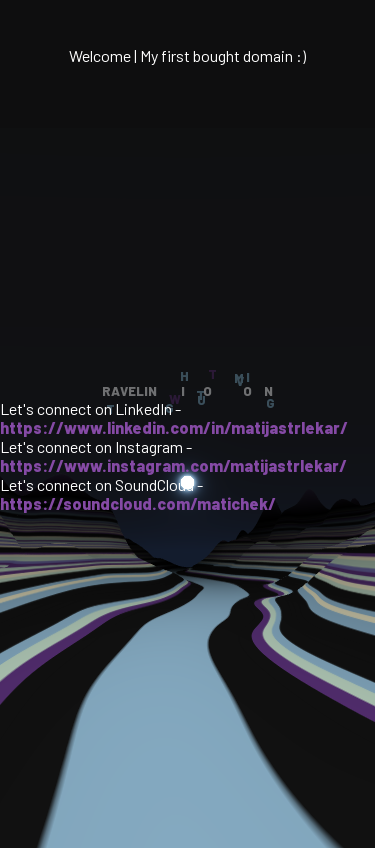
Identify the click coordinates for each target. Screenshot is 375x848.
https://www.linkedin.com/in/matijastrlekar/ (174, 427)
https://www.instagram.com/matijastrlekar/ (173, 465)
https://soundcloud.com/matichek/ (138, 503)
